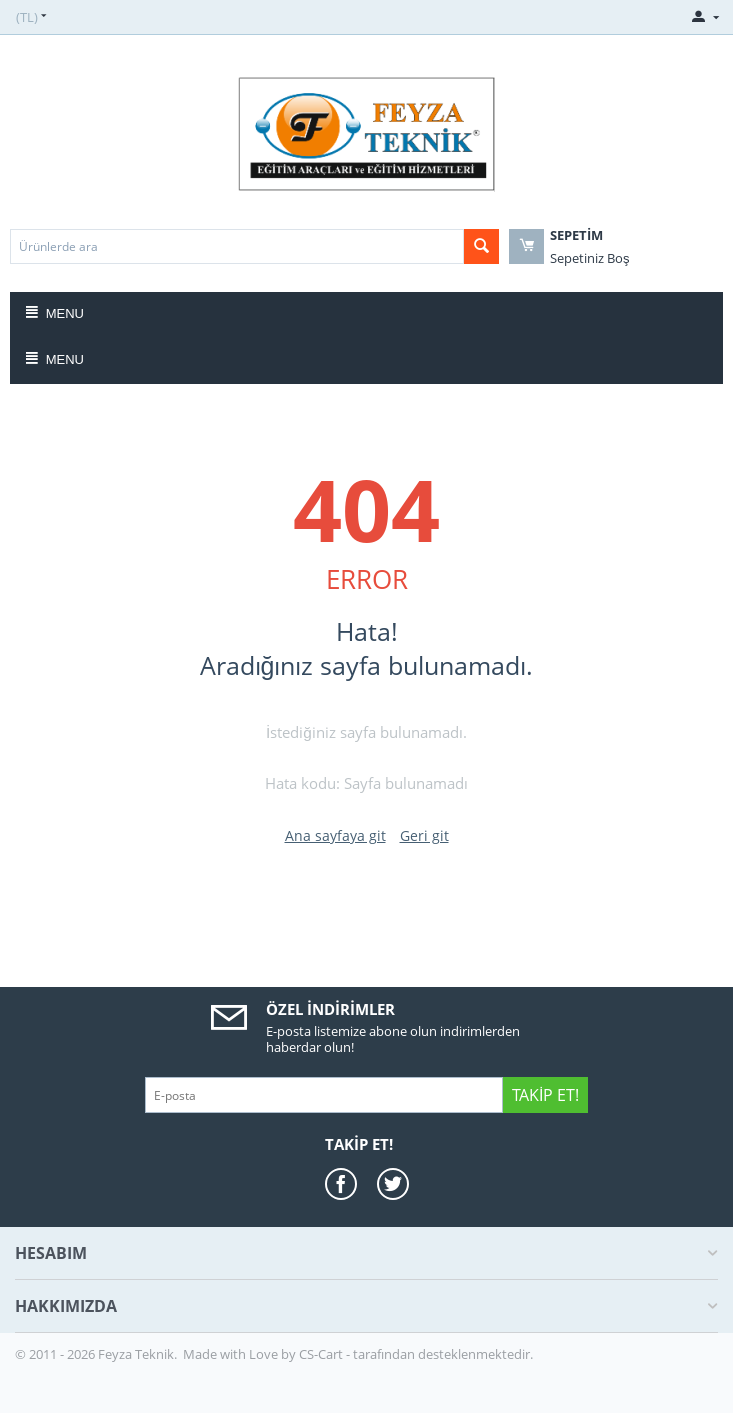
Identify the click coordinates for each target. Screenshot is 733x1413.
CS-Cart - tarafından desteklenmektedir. (416, 1354)
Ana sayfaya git (335, 835)
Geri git (424, 835)
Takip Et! (545, 1095)
